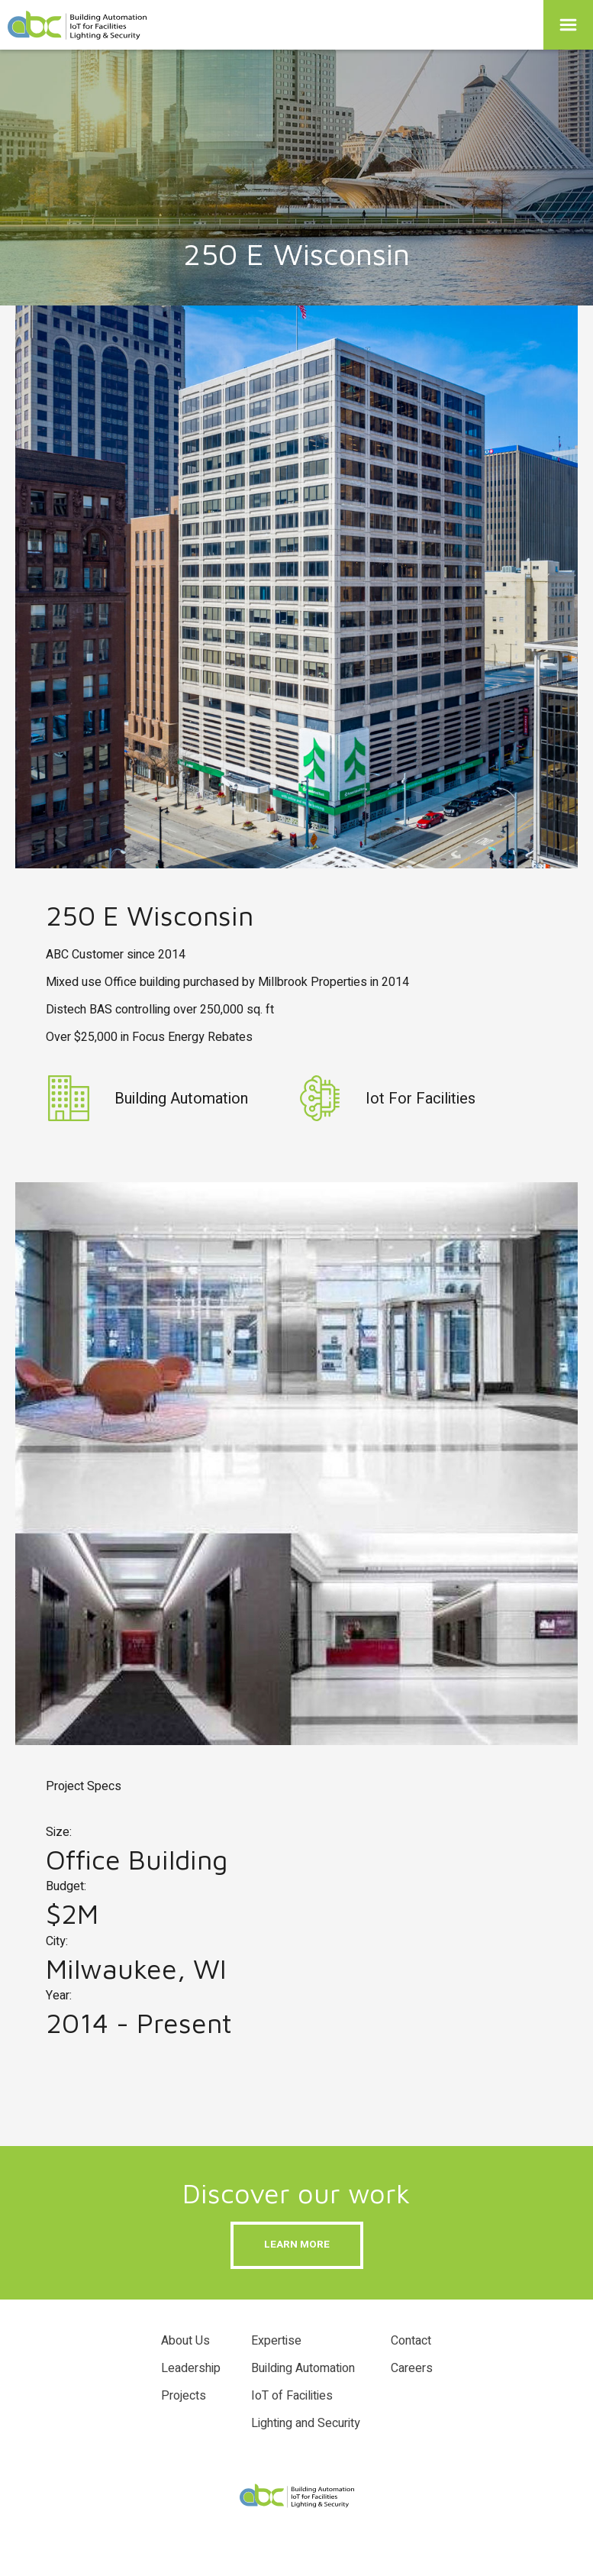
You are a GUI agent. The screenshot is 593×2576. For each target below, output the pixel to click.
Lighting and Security (305, 2423)
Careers (412, 2368)
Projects (183, 2396)
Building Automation (303, 2368)
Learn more (297, 2244)
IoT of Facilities (292, 2396)
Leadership (191, 2368)
